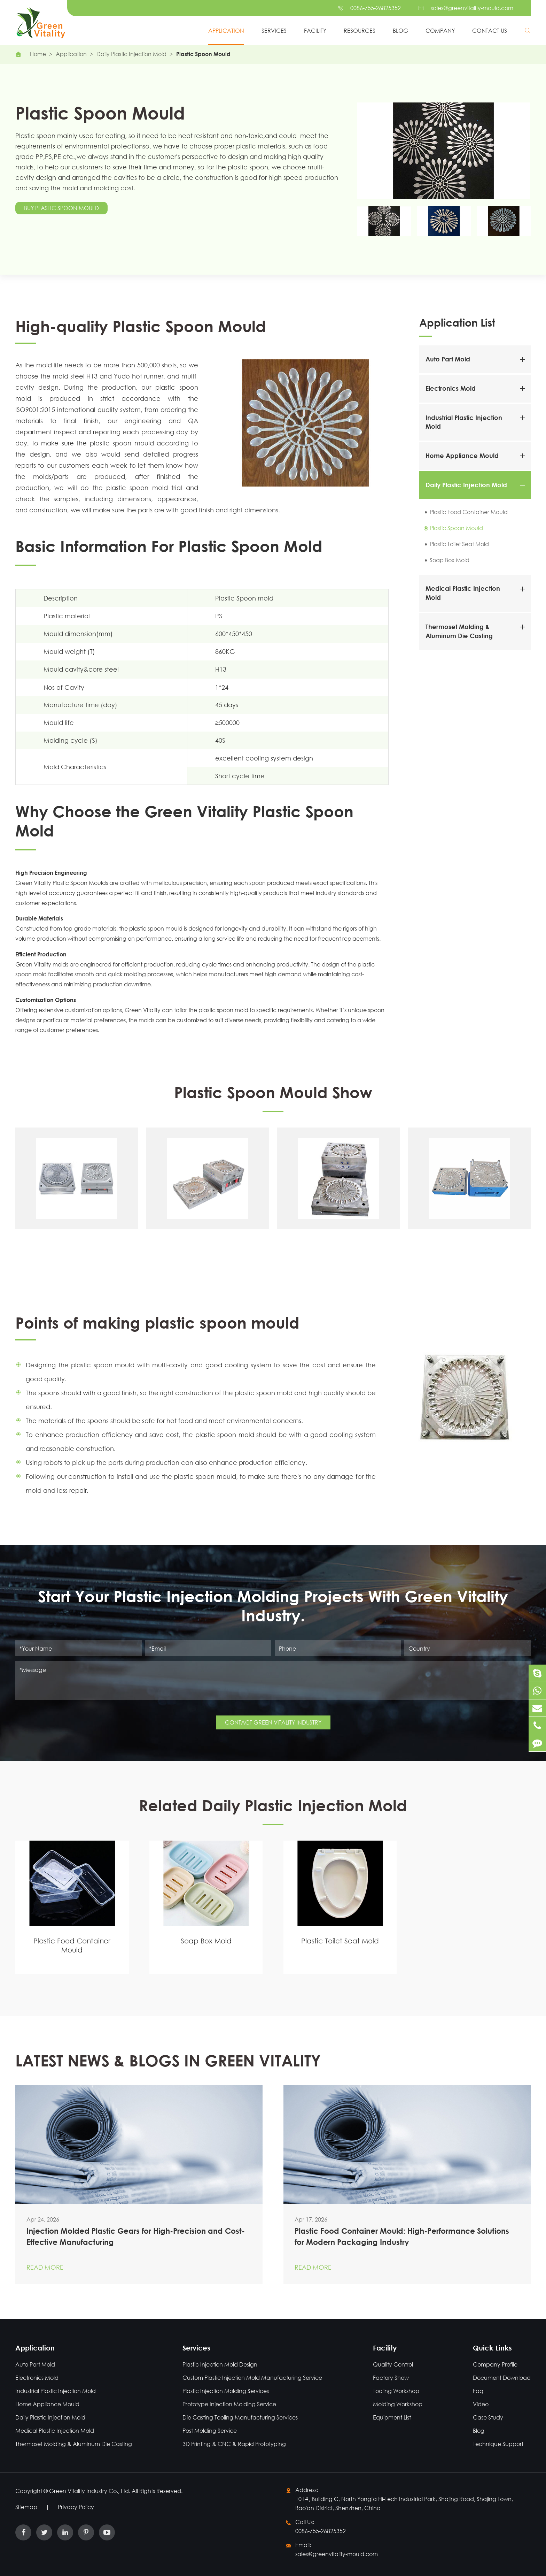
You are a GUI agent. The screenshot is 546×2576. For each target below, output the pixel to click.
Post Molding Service (203, 2430)
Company (440, 30)
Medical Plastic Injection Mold (48, 2430)
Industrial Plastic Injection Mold (49, 2390)
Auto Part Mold (448, 359)
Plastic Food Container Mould (469, 511)
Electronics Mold (451, 388)
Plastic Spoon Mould (203, 54)
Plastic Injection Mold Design (213, 2364)
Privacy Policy (76, 2506)
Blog (400, 30)
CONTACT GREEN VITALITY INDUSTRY (273, 1717)
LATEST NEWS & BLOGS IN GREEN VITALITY (168, 2065)
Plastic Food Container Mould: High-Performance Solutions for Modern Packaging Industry (402, 2229)
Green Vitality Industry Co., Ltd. (90, 2490)
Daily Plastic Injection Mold (131, 54)
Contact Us (489, 30)
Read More (44, 2261)
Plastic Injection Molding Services (219, 2390)
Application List (457, 322)
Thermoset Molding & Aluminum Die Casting (67, 2443)
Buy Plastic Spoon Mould (61, 208)
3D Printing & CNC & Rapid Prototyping (227, 2443)
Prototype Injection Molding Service (223, 2404)
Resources (359, 30)
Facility (315, 30)
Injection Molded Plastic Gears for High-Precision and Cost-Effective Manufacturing (135, 2230)
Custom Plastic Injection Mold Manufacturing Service (245, 2377)
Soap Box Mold (449, 560)
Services (274, 30)
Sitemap (26, 2506)
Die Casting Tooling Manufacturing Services (233, 2417)
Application (226, 30)
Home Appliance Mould (462, 455)
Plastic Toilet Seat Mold (459, 544)
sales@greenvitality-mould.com (472, 8)
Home (38, 54)
